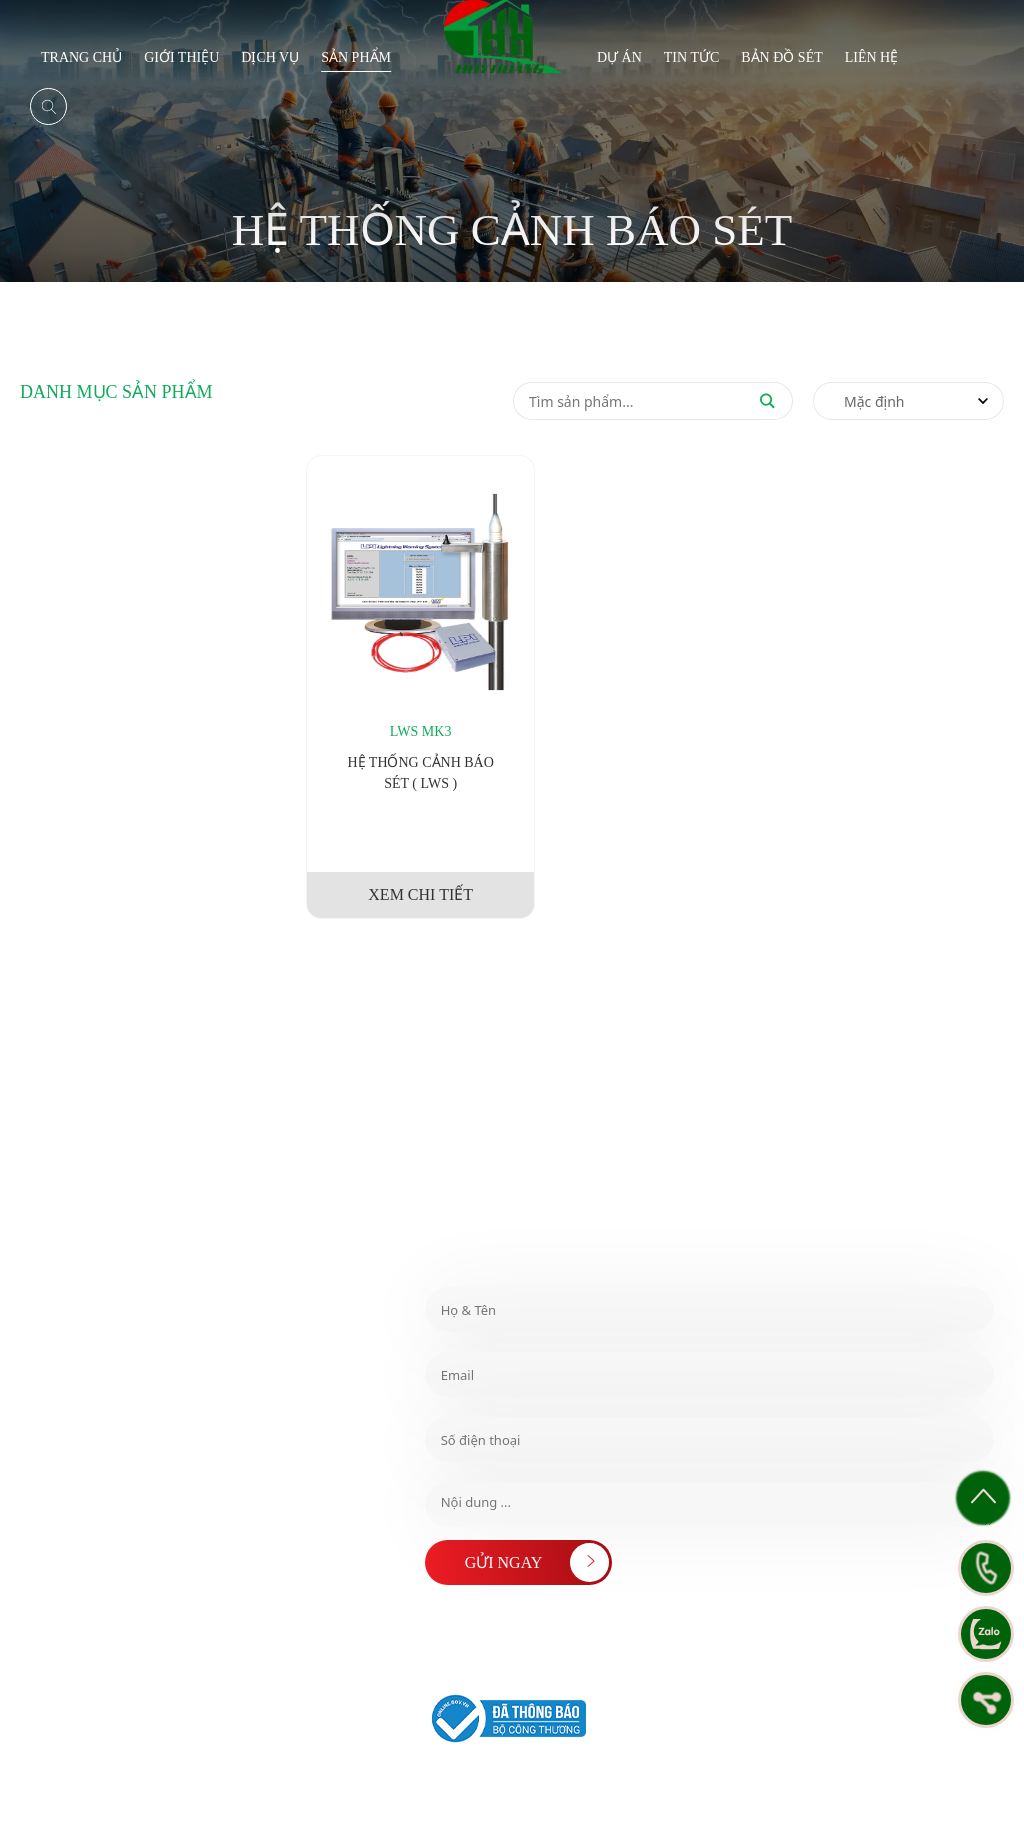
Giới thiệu (181, 57)
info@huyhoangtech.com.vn (111, 1514)
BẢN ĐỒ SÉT (781, 57)
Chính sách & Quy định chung (492, 1783)
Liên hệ (872, 57)
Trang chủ (81, 57)
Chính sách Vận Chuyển (479, 1801)
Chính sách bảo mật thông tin (913, 1801)
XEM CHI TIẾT (420, 894)
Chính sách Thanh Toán (812, 1783)
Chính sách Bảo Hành (930, 1783)
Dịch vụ (270, 57)
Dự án (619, 57)
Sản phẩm (356, 57)
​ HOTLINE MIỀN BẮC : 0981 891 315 (146, 1424)
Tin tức (691, 57)
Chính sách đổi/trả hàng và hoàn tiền (659, 1783)
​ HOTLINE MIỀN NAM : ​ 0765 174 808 (137, 1340)
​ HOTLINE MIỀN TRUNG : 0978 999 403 (144, 1388)
